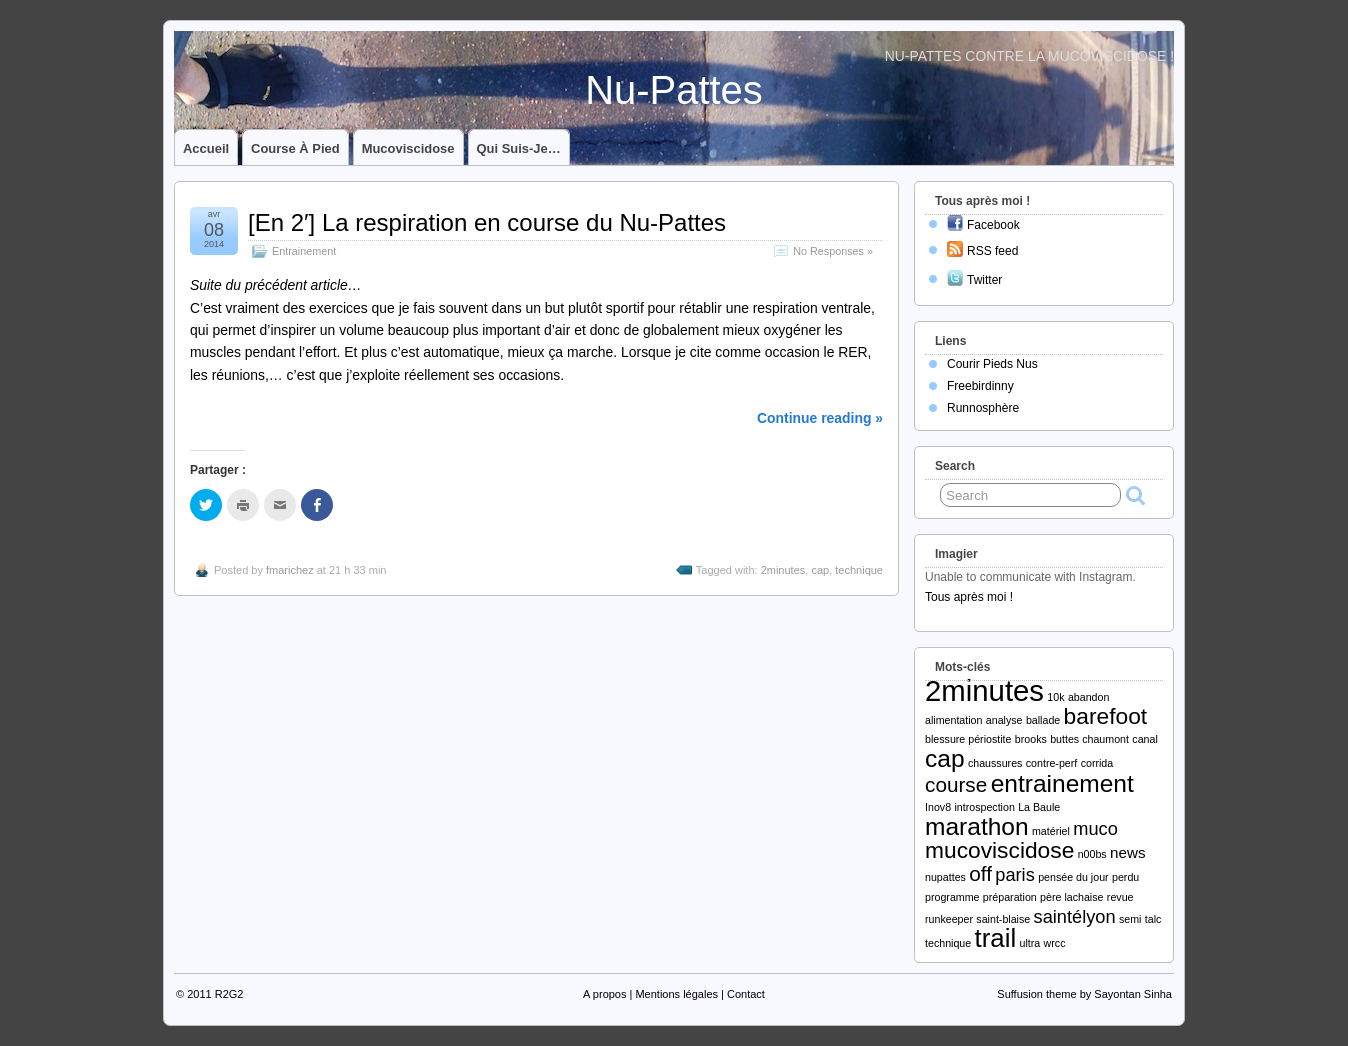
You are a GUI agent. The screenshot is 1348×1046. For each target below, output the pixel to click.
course (956, 784)
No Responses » (833, 251)
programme (952, 897)
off (980, 873)
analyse (1004, 720)
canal (1144, 739)
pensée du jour (1073, 877)
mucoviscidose (999, 850)
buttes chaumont (1089, 739)
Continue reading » (820, 418)
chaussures (995, 763)
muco (1095, 828)
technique (859, 570)
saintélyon (1075, 916)
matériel (1051, 831)
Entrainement (304, 251)
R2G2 (229, 994)
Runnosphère (983, 408)
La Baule (1039, 807)
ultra (1029, 943)
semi (1130, 919)
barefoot (1106, 716)
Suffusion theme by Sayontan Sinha (1084, 994)
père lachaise (1071, 897)
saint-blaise (1003, 919)
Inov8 (938, 807)
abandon (1089, 697)
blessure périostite (968, 739)
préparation (1010, 897)
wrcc (1055, 943)
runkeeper (949, 919)
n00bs (1092, 854)
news (1127, 852)
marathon (977, 826)
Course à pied (295, 148)
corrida (1097, 763)
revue (1120, 897)
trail (996, 938)
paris (1015, 874)
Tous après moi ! (969, 597)
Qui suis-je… (519, 148)
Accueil (206, 148)
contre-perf (1052, 763)
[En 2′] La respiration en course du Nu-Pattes (487, 222)
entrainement (1062, 783)
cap (820, 570)
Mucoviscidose (408, 148)
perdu (1125, 877)
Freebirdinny (980, 386)
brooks (1031, 739)
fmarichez (290, 570)
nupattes (945, 877)
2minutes (783, 570)
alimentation (953, 720)
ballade (1043, 720)
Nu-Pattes (674, 90)
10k (1055, 697)
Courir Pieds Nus (992, 364)
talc (1153, 919)
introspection (984, 807)
